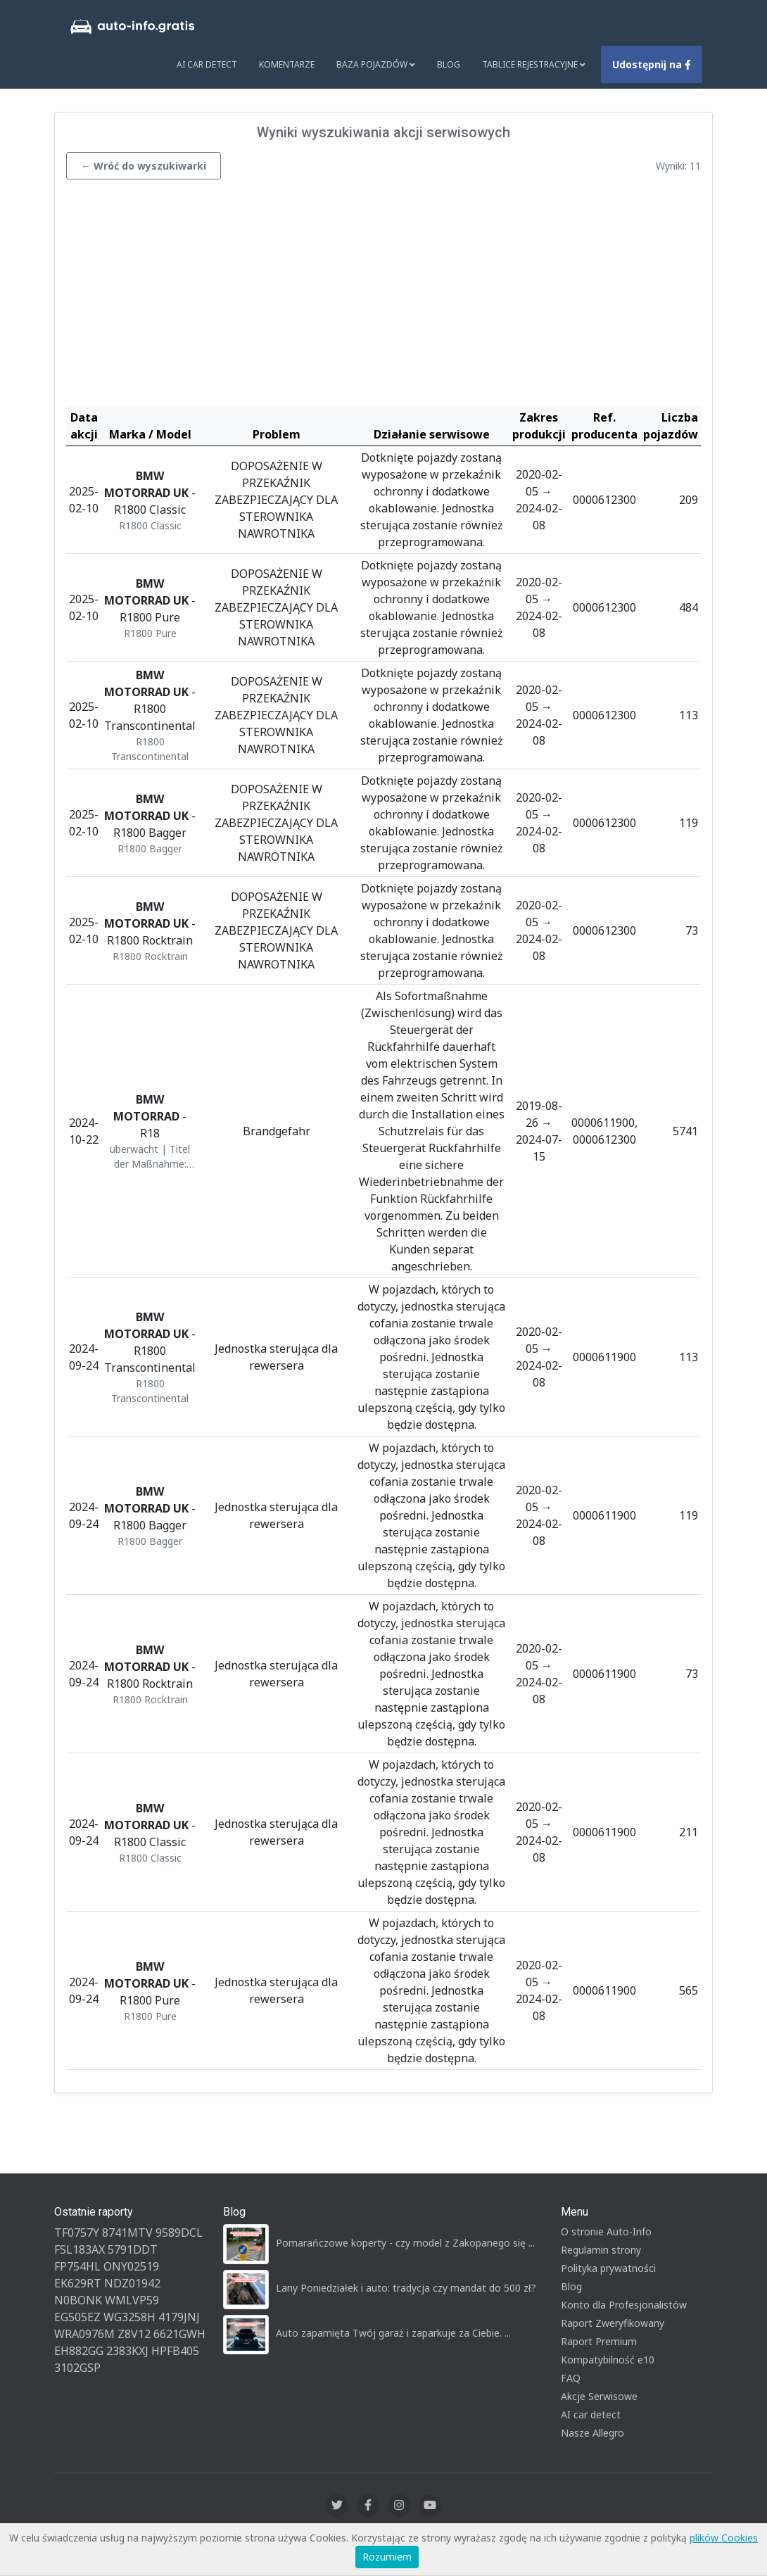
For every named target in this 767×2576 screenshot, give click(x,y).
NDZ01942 (132, 2283)
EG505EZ (77, 2317)
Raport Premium (599, 2341)
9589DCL (179, 2232)
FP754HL (77, 2266)
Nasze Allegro (592, 2432)
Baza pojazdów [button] (375, 64)
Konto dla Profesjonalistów (624, 2304)
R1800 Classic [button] (150, 525)
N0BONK (78, 2300)
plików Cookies (724, 2537)
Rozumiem (387, 2556)
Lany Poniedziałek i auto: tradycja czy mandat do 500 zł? (406, 2287)
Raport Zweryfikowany (612, 2323)
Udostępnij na (651, 64)
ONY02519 (131, 2266)
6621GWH (179, 2334)
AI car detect (591, 2414)
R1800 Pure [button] (150, 633)
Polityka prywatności (608, 2268)
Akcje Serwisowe (599, 2396)
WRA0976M (84, 2334)
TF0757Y (76, 2232)
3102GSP (77, 2367)
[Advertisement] (383, 296)
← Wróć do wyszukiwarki (143, 165)
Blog (448, 64)
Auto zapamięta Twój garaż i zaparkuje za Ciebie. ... (393, 2333)
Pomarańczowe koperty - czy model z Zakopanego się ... (405, 2242)
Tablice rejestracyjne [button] (533, 64)
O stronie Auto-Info (606, 2231)
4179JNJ (179, 2317)
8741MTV (127, 2232)
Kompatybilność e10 (607, 2359)
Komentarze (287, 64)
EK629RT (77, 2283)
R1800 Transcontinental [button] (150, 749)
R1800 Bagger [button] (150, 848)
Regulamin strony (601, 2249)
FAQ (571, 2378)
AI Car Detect (207, 64)
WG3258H (129, 2317)
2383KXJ (127, 2351)
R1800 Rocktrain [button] (150, 956)
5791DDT (133, 2249)
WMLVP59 (132, 2300)
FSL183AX (79, 2249)
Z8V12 (134, 2334)
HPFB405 (175, 2351)
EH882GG (78, 2351)
